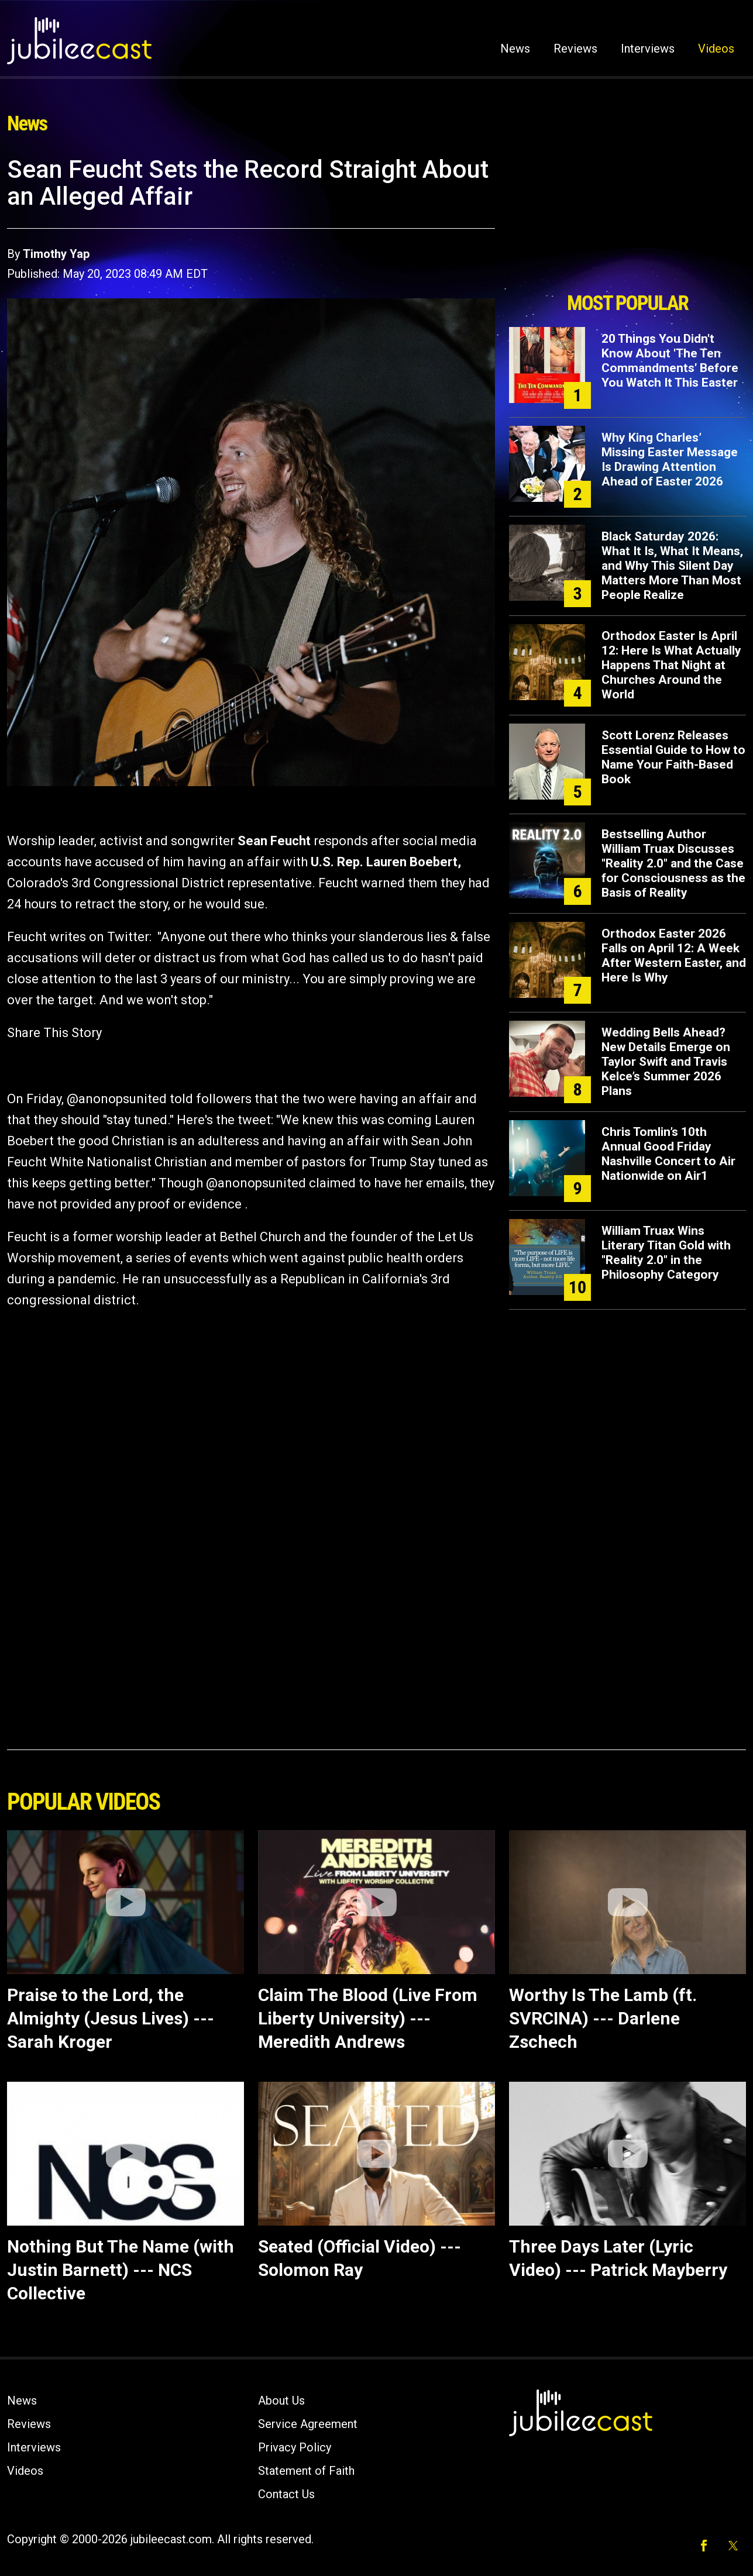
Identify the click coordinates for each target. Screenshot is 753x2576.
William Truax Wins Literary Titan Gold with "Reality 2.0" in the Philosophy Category (666, 1253)
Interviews (648, 49)
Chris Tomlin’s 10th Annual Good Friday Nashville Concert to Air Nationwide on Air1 (668, 1154)
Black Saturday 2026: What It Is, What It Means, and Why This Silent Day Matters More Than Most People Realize (672, 565)
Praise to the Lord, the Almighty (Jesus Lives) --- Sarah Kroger (110, 2018)
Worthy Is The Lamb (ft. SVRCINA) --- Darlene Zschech (603, 2018)
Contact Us (286, 2494)
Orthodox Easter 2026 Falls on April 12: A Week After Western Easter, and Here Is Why (673, 955)
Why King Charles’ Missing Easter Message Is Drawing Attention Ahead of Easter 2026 (669, 459)
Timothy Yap (56, 254)
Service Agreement (307, 2424)
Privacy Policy (294, 2447)
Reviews (575, 49)
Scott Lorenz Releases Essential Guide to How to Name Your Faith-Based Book (673, 757)
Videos (716, 49)
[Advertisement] (628, 220)
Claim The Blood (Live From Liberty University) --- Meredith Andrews (367, 2018)
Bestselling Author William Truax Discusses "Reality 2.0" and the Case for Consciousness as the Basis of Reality (673, 863)
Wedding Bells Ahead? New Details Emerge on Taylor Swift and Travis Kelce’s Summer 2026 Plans (665, 1061)
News (515, 49)
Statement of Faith (306, 2471)
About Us (281, 2401)
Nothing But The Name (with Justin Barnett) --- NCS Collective (120, 2269)
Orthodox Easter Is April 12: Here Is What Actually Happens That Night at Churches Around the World (671, 665)
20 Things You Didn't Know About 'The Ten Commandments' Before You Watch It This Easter (669, 361)
